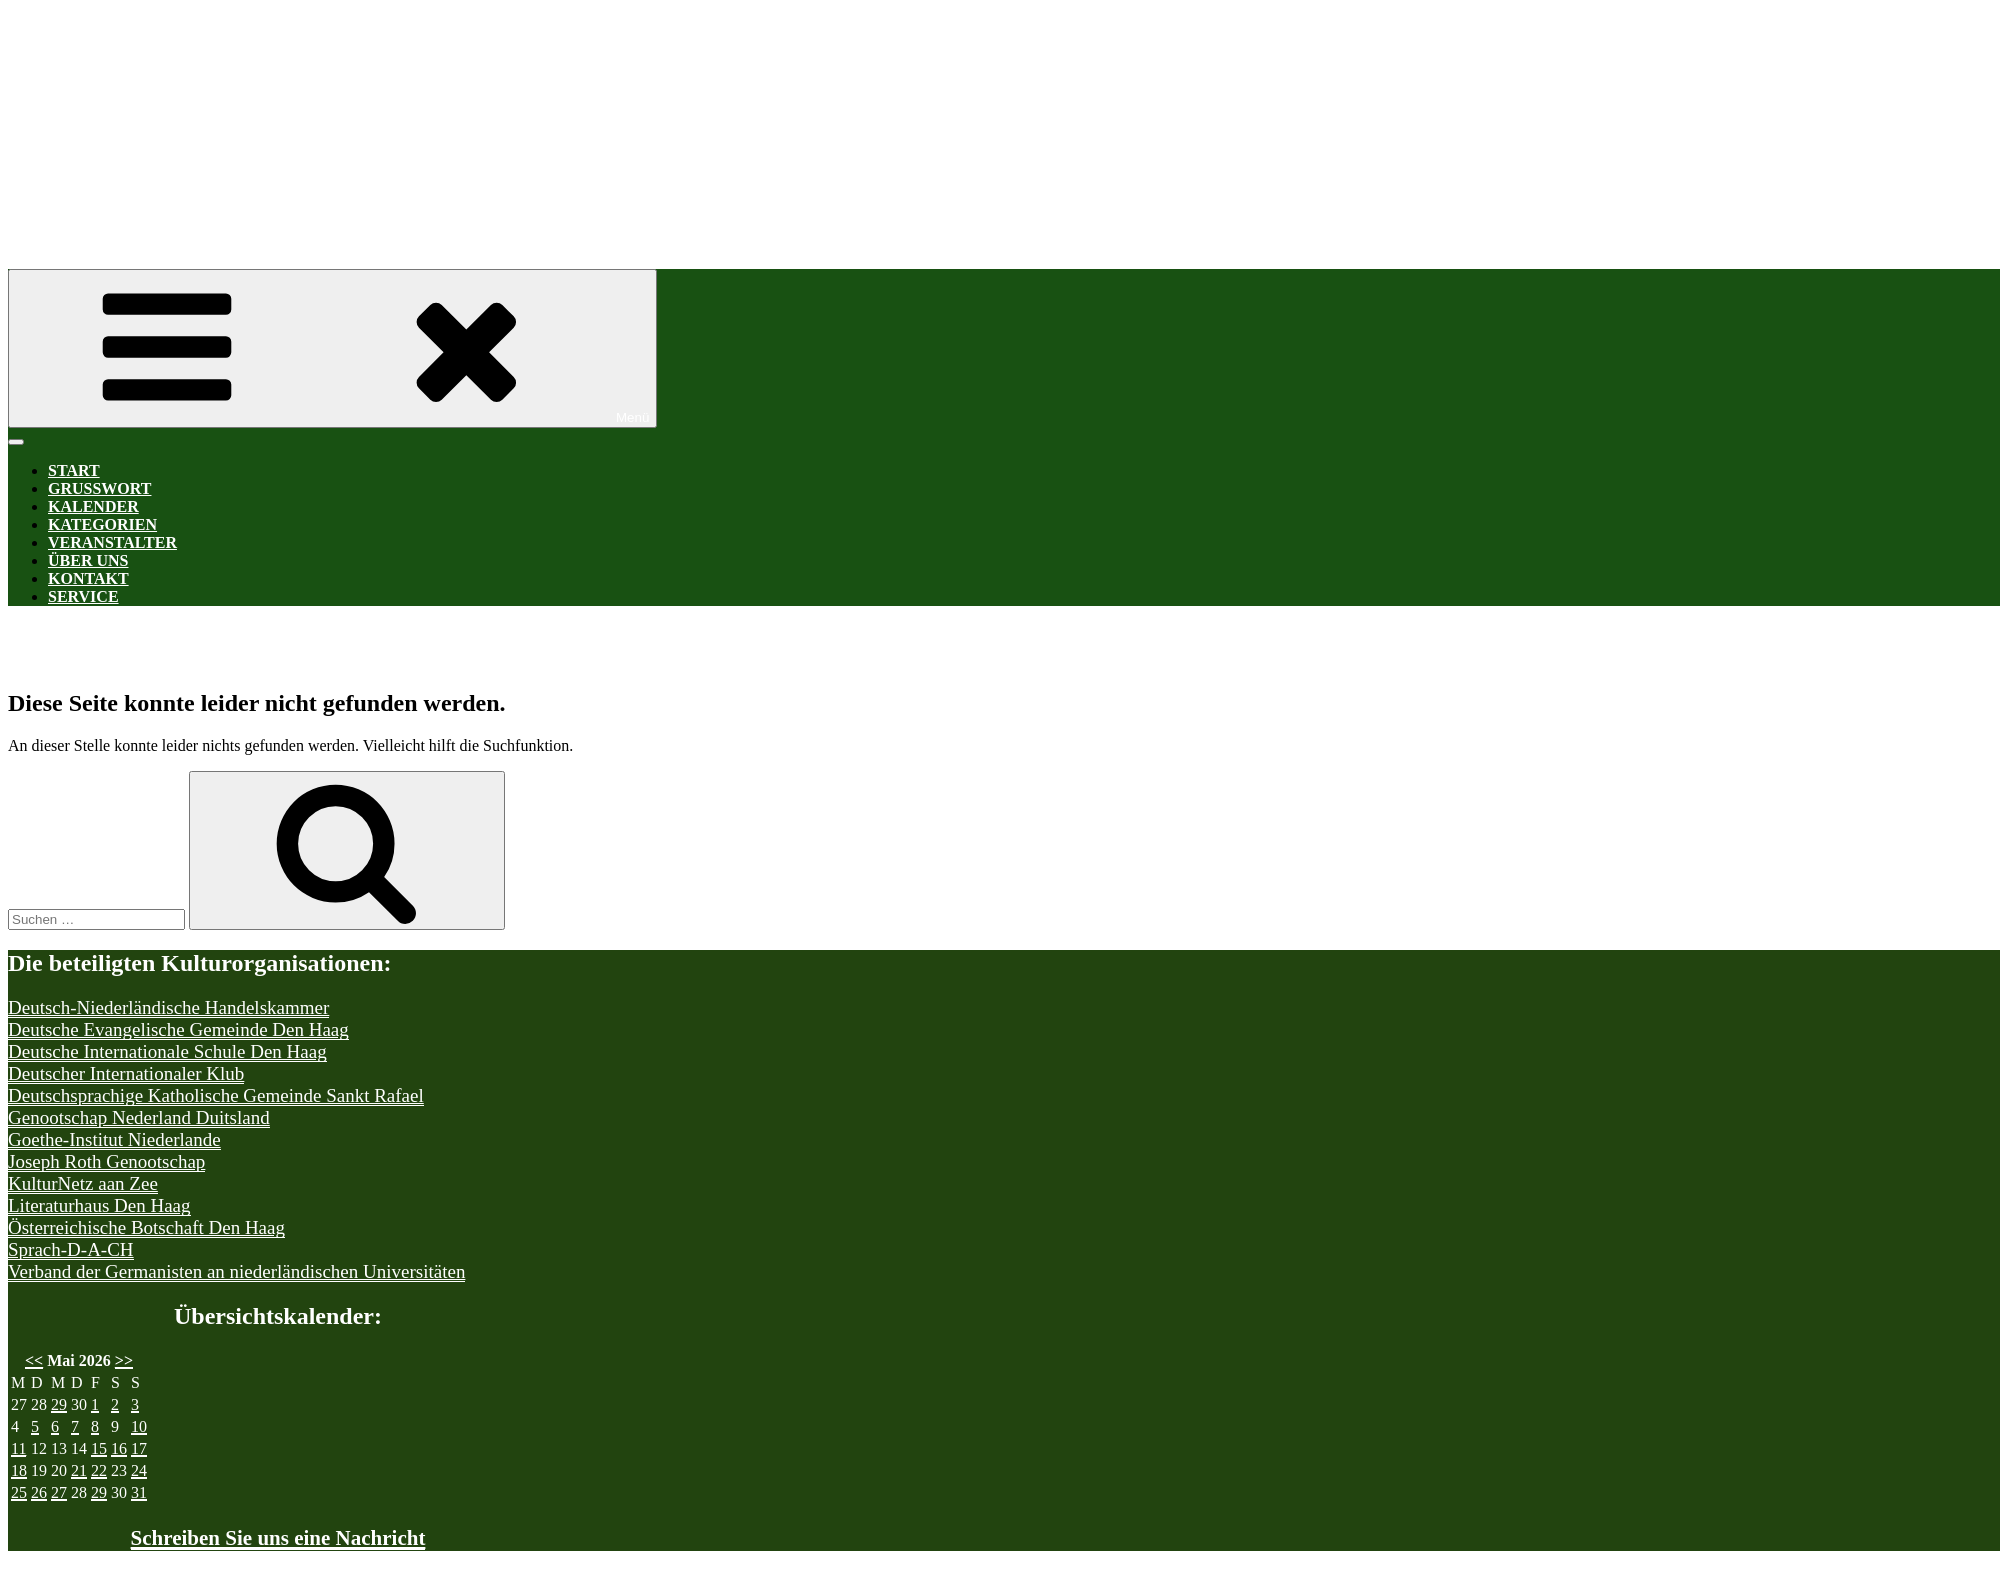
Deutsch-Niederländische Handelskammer (168, 1007)
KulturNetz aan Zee (83, 1183)
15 (99, 1448)
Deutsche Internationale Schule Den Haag (167, 1051)
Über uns (88, 560)
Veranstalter (112, 542)
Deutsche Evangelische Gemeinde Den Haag (178, 1029)
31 (139, 1492)
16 (119, 1448)
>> (124, 1360)
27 (59, 1492)
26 (39, 1492)
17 (139, 1448)
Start (74, 470)
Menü (332, 348)
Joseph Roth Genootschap (106, 1161)
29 (59, 1404)
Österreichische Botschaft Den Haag (146, 1227)
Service (83, 596)
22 (99, 1470)
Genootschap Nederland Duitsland (139, 1117)
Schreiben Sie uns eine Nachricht (278, 1538)
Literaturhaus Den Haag (99, 1205)
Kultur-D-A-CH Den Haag (608, 117)
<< (34, 1360)
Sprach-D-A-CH (71, 1249)
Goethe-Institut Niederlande (114, 1139)
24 (139, 1470)
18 (19, 1470)
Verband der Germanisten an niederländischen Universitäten (236, 1271)
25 (19, 1492)
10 (139, 1426)
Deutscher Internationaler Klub (126, 1073)
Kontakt (88, 578)
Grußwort (99, 488)
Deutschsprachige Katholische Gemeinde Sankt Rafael (216, 1095)
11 (18, 1448)
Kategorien (102, 524)
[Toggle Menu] (16, 442)
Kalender (93, 506)
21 (79, 1470)
